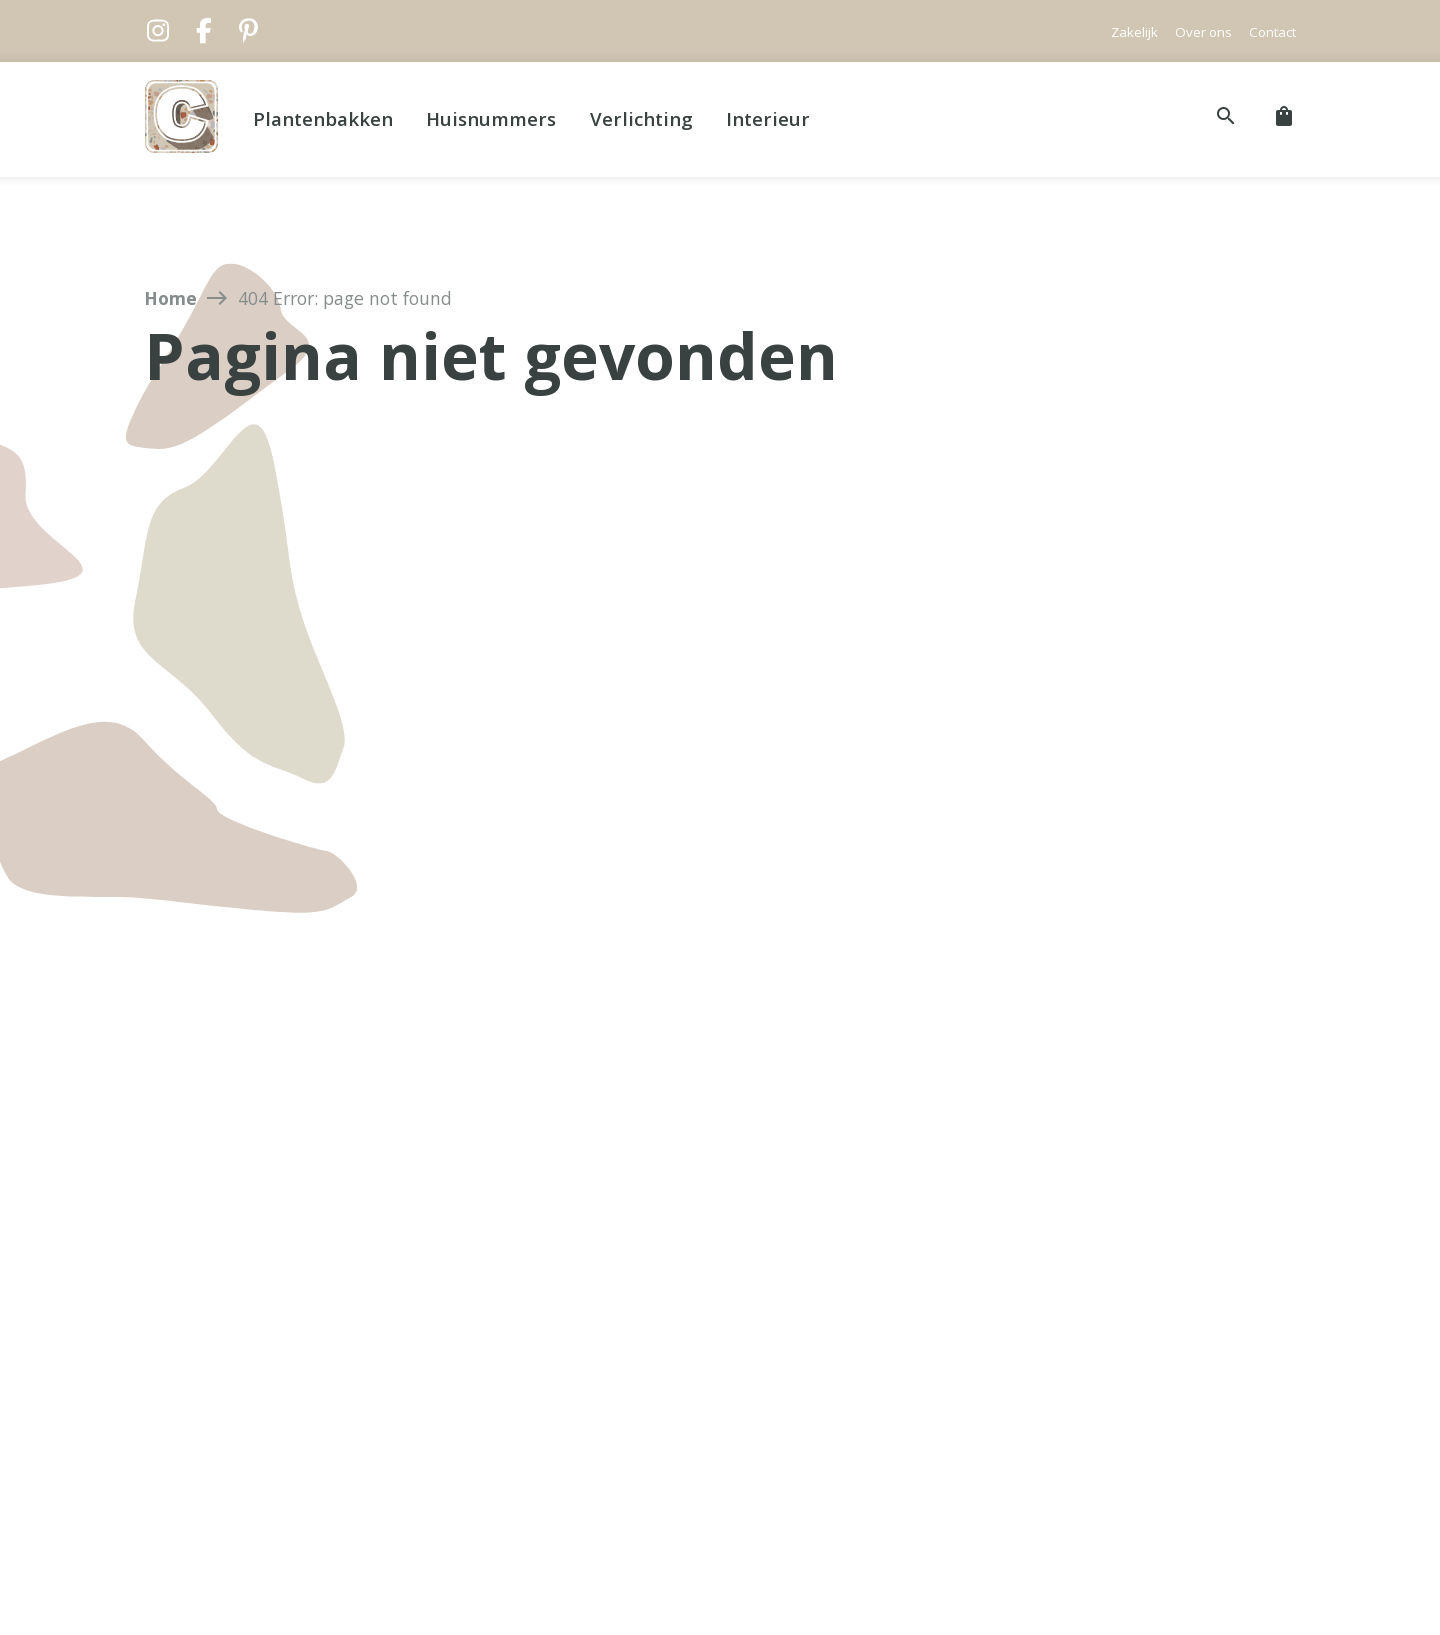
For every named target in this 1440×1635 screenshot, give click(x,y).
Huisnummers (491, 118)
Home (170, 298)
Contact (1272, 32)
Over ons (1203, 32)
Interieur (768, 118)
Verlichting (641, 118)
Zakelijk (1134, 32)
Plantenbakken (323, 118)
